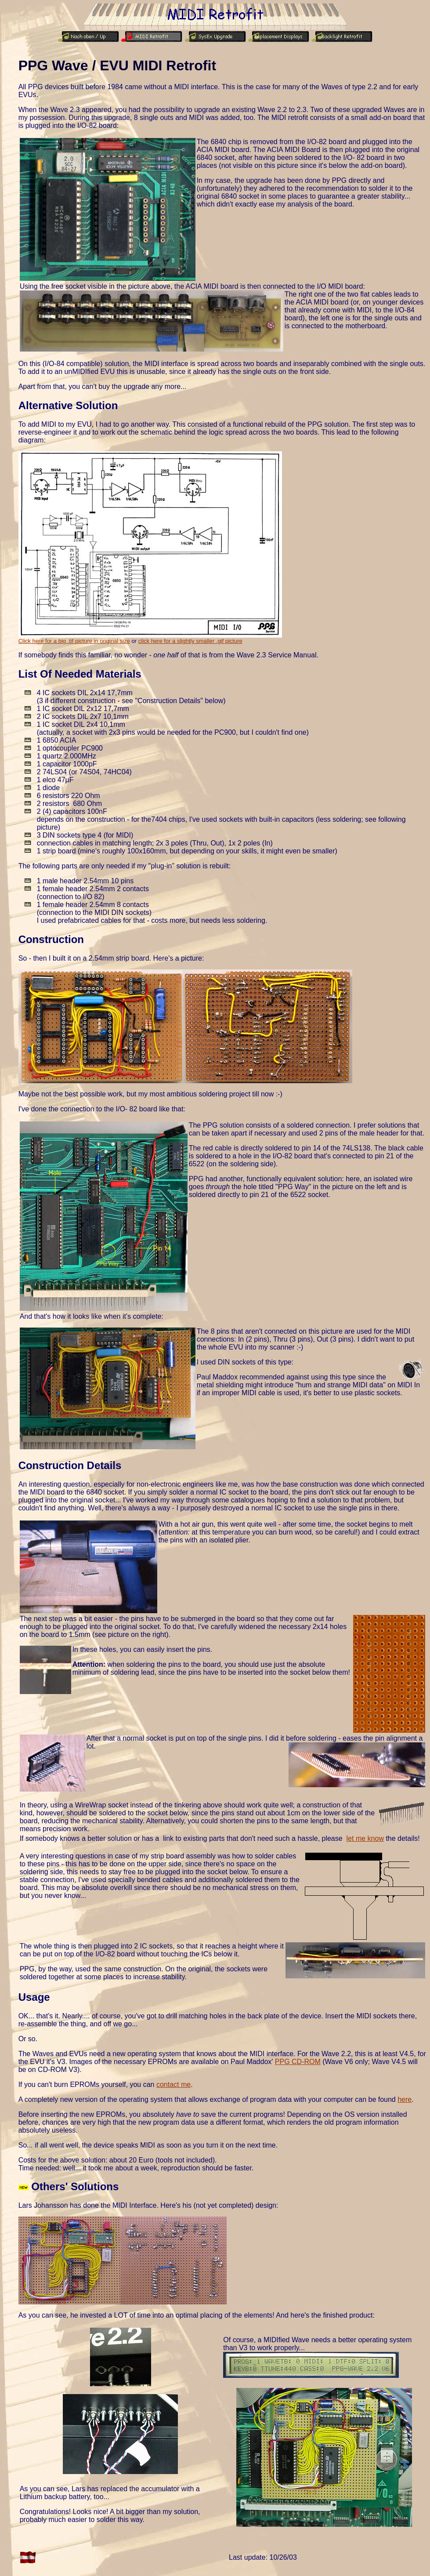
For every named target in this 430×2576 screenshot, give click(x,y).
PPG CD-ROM (298, 2061)
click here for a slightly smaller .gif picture (190, 641)
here (404, 2099)
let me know (365, 1838)
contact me (173, 2084)
